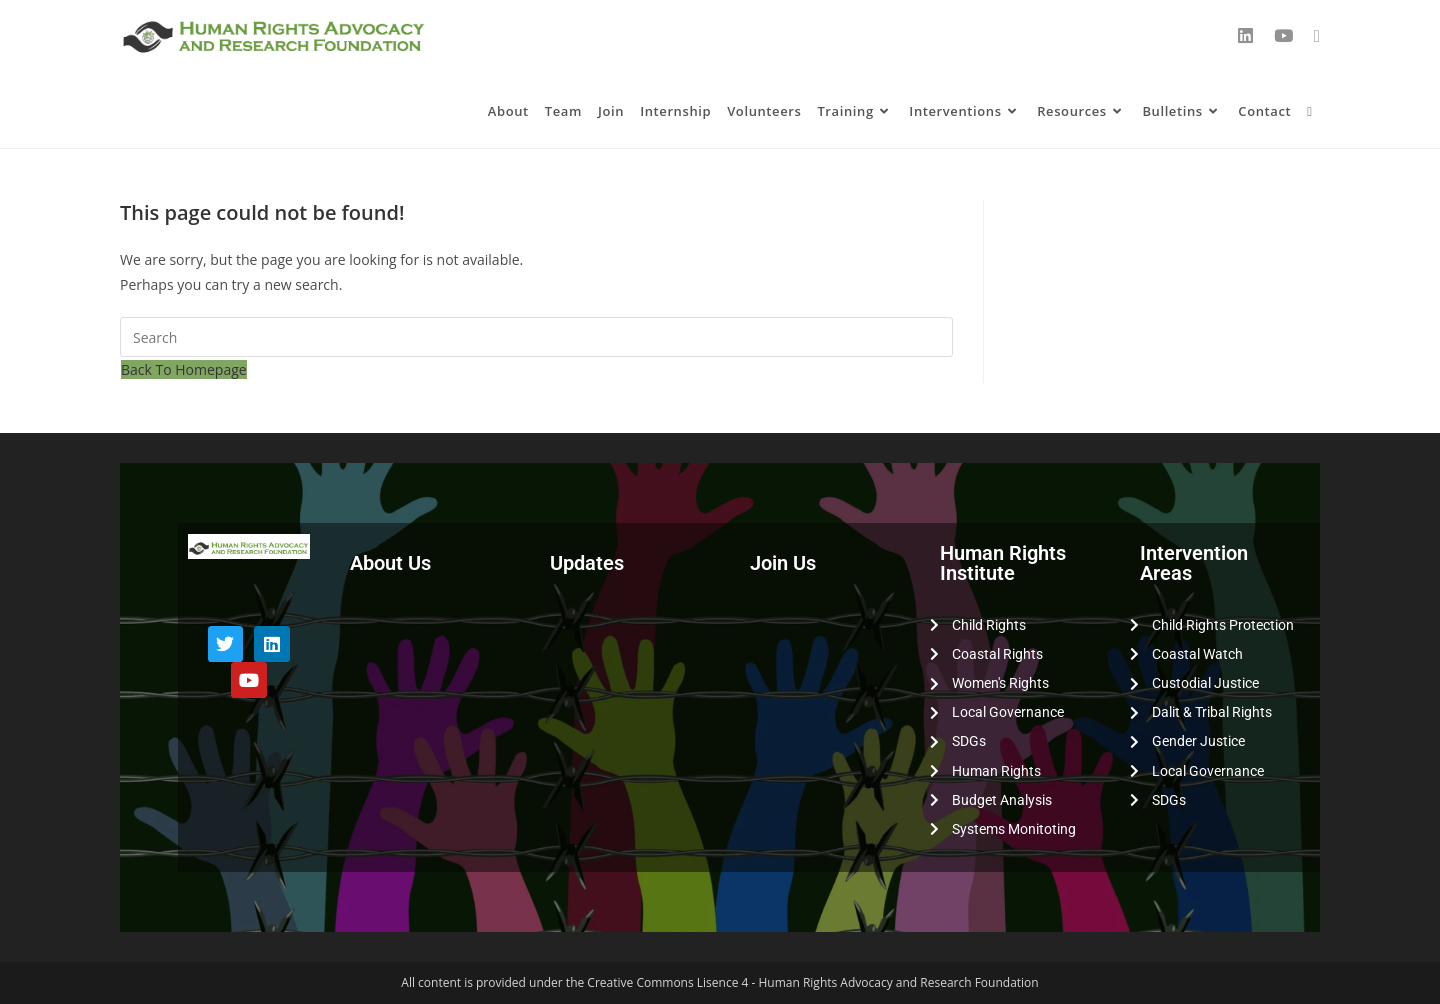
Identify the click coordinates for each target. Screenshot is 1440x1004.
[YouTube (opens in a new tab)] (1283, 35)
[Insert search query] (536, 337)
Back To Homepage (184, 369)
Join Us (783, 563)
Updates (587, 563)
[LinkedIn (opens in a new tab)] (1245, 35)
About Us (390, 563)
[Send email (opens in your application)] (1317, 36)
